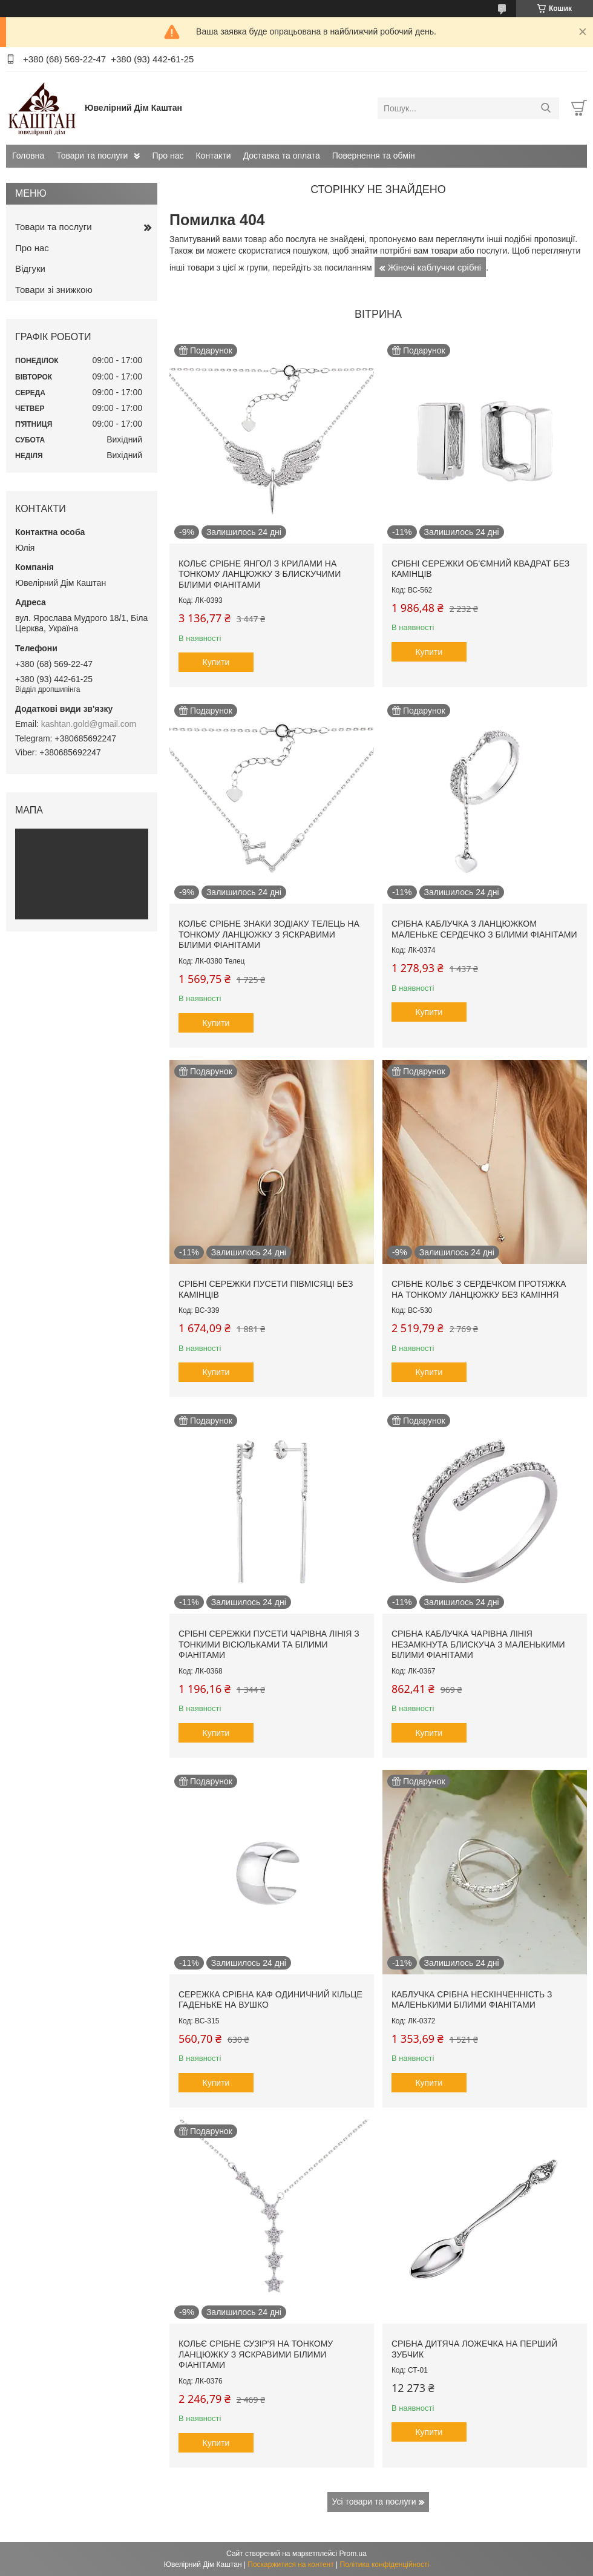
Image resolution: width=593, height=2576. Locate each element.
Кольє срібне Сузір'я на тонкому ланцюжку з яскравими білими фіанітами (256, 2354)
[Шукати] (545, 108)
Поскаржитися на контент (290, 2564)
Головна (28, 155)
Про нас (167, 155)
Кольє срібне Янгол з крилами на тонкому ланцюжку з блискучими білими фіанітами (260, 574)
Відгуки (30, 268)
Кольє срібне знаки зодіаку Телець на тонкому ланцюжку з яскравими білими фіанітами (269, 934)
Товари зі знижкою (54, 289)
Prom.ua (353, 2553)
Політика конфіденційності (385, 2564)
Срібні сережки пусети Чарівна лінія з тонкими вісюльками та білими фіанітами (269, 1644)
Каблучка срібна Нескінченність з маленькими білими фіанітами (472, 2000)
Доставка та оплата (281, 155)
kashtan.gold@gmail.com (88, 724)
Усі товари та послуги (374, 2501)
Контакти (213, 155)
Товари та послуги (92, 155)
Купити (216, 662)
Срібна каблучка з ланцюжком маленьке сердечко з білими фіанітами (484, 929)
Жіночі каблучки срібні (435, 267)
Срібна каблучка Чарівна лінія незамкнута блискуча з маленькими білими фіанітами (478, 1644)
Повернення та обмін (373, 155)
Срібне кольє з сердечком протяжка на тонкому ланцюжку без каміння (479, 1289)
